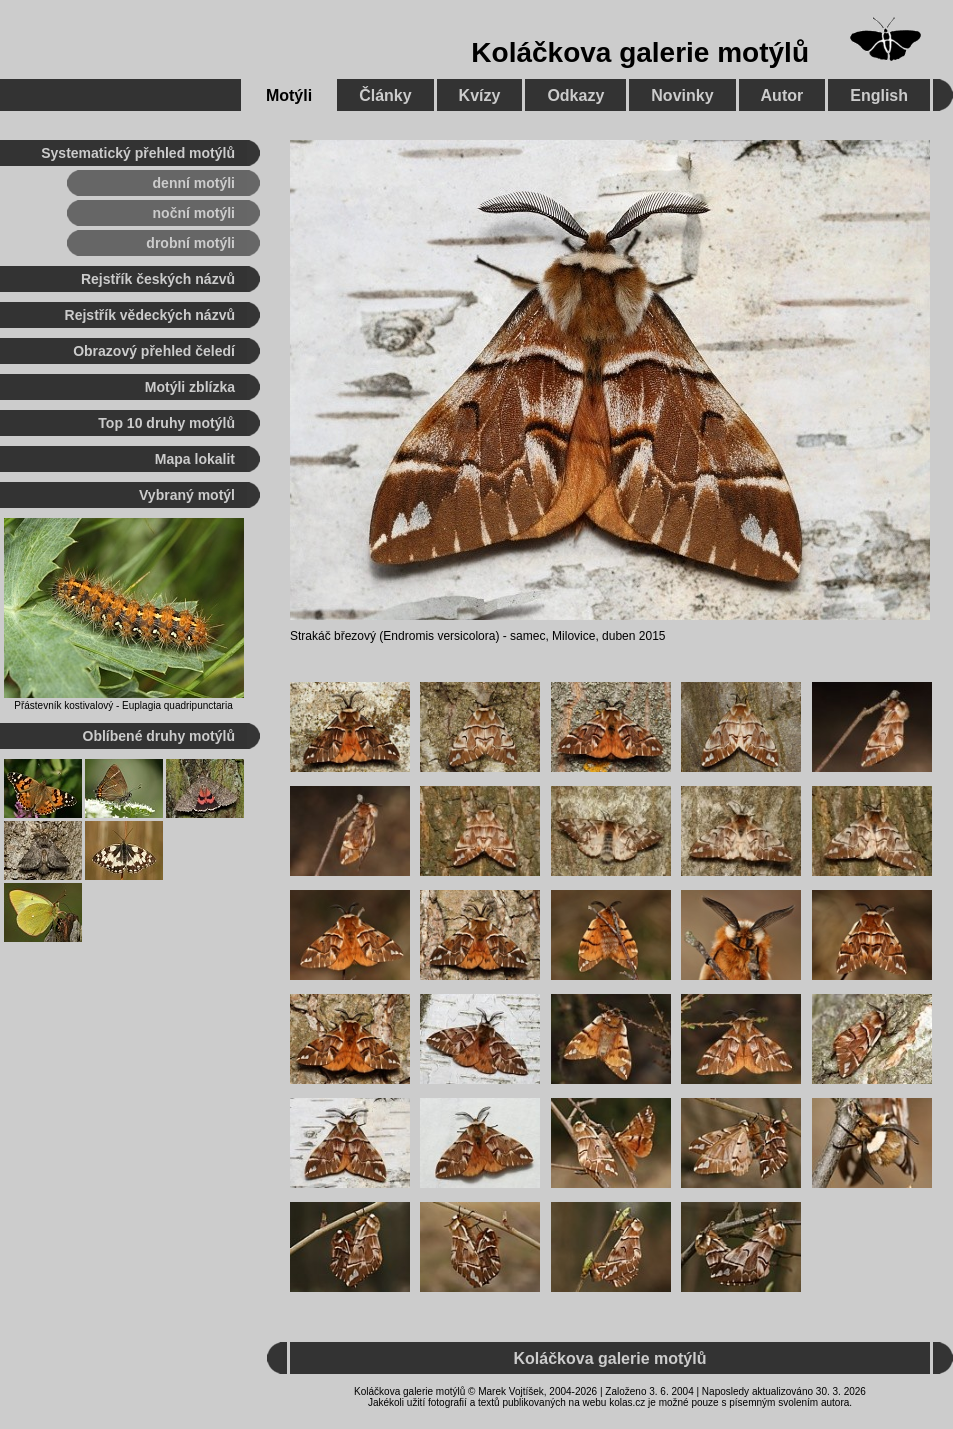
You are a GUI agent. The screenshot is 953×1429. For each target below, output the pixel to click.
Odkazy (575, 95)
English (879, 95)
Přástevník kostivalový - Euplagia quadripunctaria (123, 705)
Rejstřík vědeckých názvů (150, 315)
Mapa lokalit (195, 459)
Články (385, 95)
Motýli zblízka (190, 387)
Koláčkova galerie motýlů (640, 52)
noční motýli (194, 213)
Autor (782, 95)
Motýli (289, 95)
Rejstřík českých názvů (158, 279)
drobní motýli (190, 243)
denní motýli (194, 183)
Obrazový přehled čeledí (154, 351)
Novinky (682, 95)
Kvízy (480, 95)
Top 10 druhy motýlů (166, 423)
